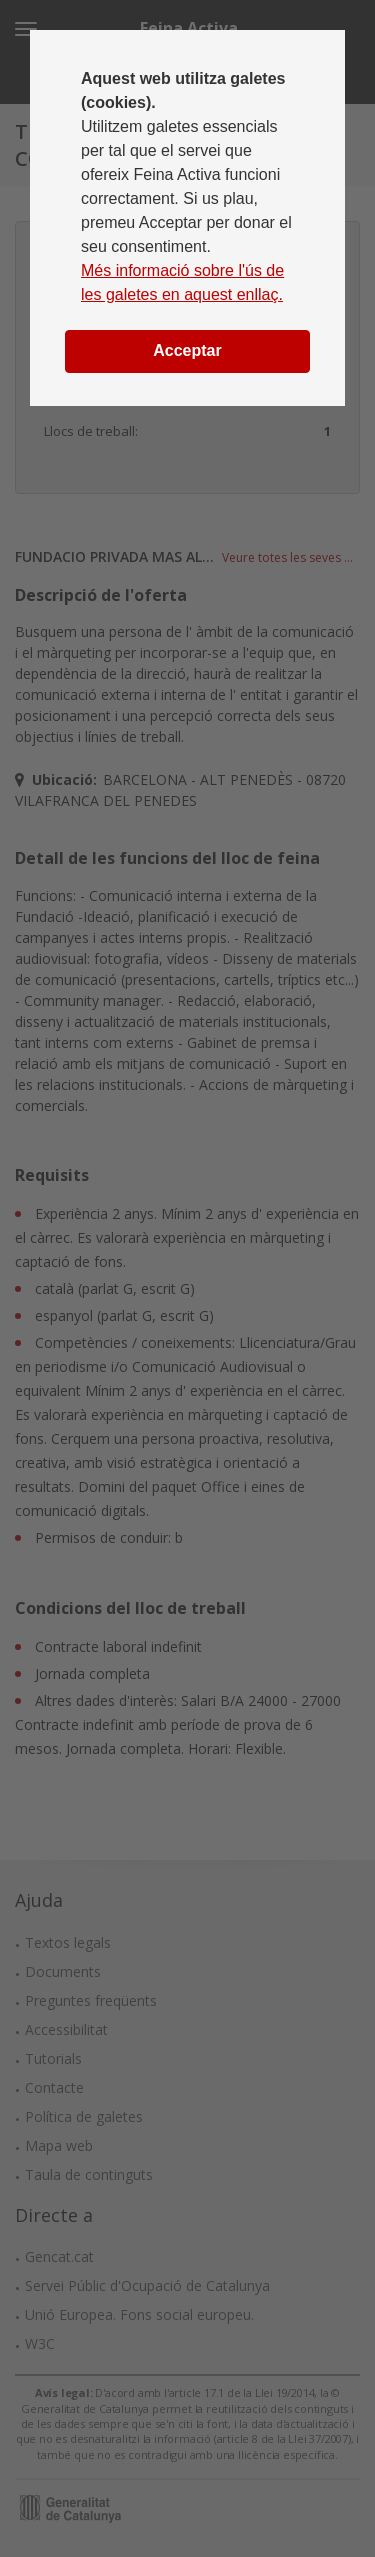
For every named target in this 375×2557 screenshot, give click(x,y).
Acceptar (187, 350)
